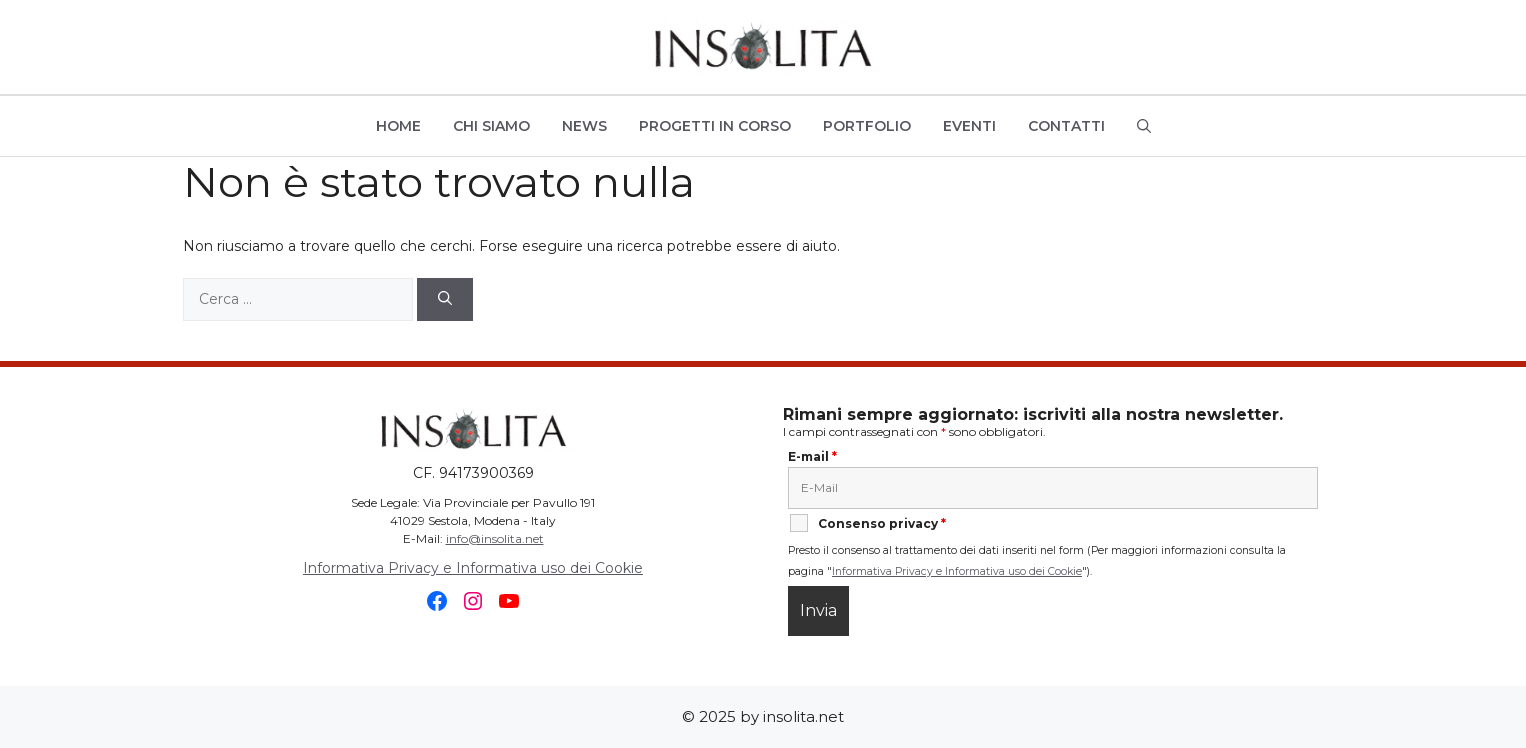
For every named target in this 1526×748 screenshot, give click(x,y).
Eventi (969, 126)
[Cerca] (445, 299)
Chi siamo (491, 126)
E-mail (812, 456)
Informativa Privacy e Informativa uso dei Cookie (473, 568)
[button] (1144, 126)
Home (398, 126)
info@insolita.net (495, 538)
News (584, 126)
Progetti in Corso (715, 126)
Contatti (1066, 126)
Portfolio (867, 126)
